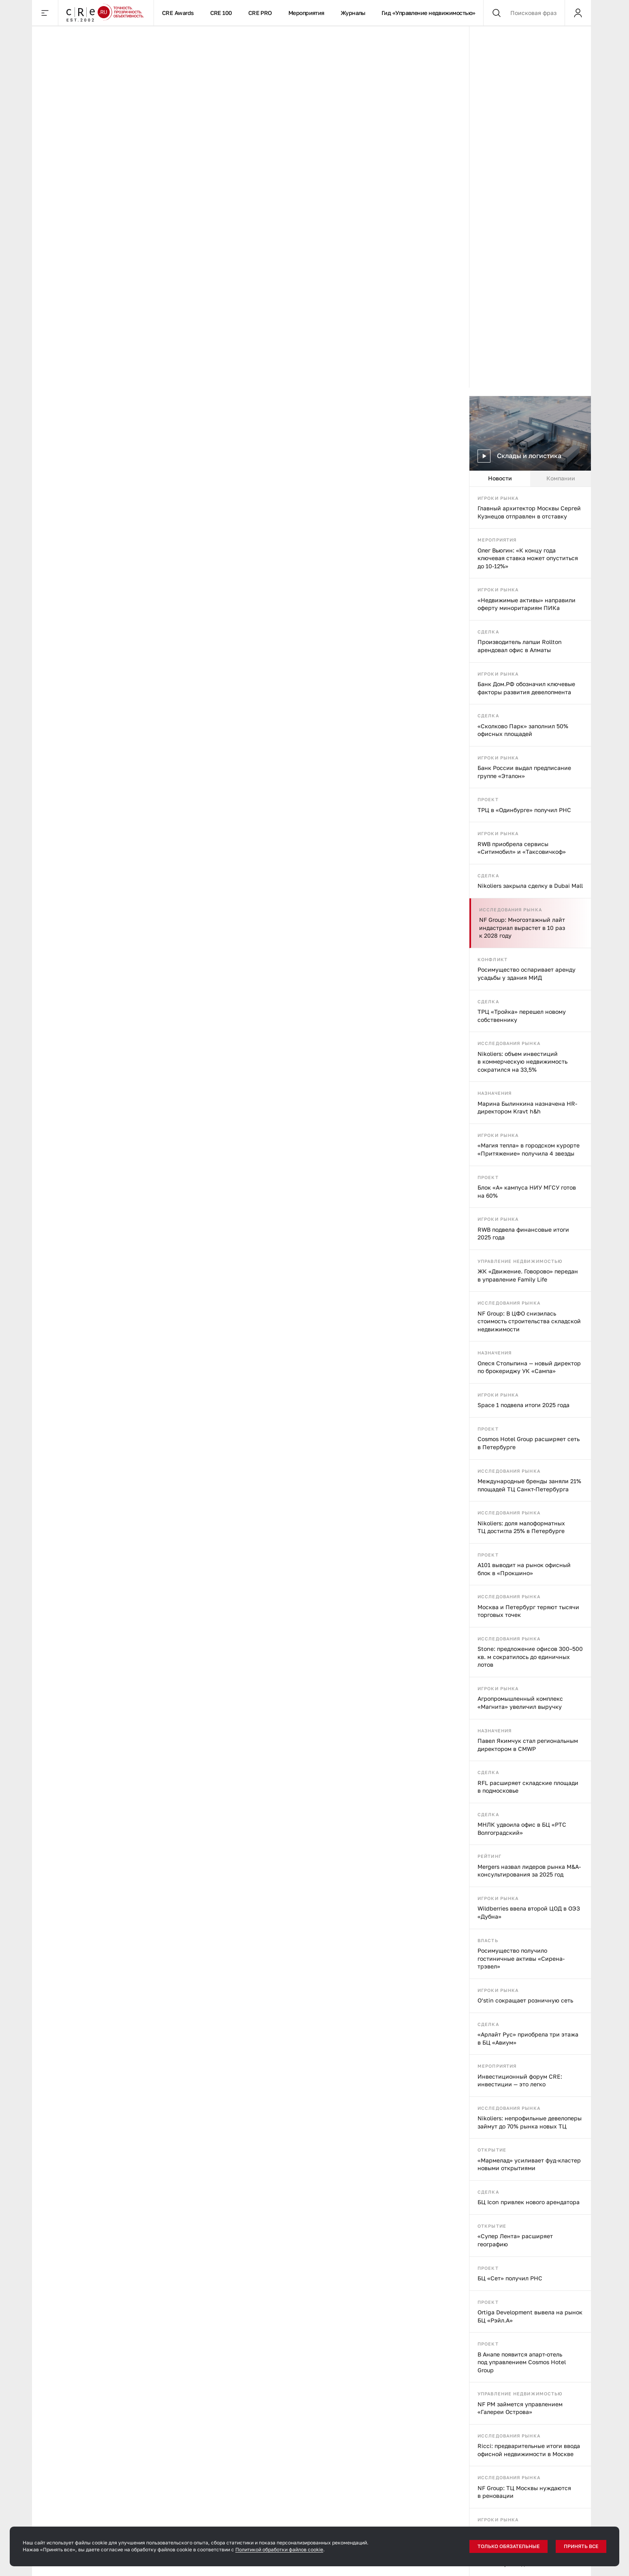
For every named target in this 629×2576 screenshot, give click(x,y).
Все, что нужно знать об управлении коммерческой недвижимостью (99, 2170)
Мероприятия (306, 12)
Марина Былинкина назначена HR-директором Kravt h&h (527, 1107)
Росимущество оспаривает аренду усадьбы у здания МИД (527, 973)
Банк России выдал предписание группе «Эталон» (524, 771)
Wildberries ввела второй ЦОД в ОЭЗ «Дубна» (529, 1912)
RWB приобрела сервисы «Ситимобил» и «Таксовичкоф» (522, 847)
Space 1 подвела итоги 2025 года (523, 1404)
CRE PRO (260, 12)
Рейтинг (489, 1856)
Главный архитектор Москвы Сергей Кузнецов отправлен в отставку (529, 512)
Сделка (488, 631)
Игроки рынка (498, 498)
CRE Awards (178, 12)
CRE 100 (221, 12)
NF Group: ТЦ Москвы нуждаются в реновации (524, 2491)
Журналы (353, 12)
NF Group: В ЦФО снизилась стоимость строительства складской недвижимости (529, 1321)
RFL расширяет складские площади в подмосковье (528, 1786)
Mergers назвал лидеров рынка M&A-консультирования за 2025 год (529, 1870)
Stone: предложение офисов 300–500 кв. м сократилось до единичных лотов (530, 1656)
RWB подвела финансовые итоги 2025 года (523, 1233)
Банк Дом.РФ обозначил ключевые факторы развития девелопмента (526, 687)
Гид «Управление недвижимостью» (428, 12)
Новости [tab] (500, 478)
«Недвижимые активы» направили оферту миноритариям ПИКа (527, 604)
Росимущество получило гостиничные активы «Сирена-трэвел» (521, 1958)
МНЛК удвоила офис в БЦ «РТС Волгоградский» (522, 1828)
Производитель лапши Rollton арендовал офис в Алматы (520, 645)
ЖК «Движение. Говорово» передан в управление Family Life (528, 1275)
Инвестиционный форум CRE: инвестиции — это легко (520, 2080)
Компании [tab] (560, 478)
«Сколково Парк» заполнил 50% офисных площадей (523, 730)
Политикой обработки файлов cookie (279, 2549)
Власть (488, 1940)
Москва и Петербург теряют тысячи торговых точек (528, 1611)
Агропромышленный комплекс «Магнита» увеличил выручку (520, 1702)
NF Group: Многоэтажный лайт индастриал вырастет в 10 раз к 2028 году (522, 927)
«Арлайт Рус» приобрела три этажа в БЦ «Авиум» (528, 2038)
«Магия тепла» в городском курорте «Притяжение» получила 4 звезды (529, 1149)
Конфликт (492, 959)
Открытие (492, 2149)
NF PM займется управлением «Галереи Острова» (520, 2408)
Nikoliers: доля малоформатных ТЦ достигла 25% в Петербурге (521, 1527)
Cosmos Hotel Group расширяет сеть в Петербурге (529, 1442)
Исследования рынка (510, 909)
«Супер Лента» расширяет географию (515, 2240)
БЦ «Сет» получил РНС (510, 2278)
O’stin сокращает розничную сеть (525, 2000)
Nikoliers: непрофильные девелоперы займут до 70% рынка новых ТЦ (530, 2122)
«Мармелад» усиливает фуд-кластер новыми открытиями (529, 2164)
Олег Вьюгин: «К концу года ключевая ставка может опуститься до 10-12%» (528, 558)
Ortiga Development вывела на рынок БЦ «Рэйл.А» (530, 2316)
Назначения (495, 1093)
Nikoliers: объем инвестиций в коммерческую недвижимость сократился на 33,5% (522, 1061)
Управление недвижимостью (520, 1261)
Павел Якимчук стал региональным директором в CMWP (528, 1744)
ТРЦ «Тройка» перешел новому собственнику (522, 1015)
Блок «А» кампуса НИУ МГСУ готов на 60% (527, 1191)
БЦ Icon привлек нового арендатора (529, 2202)
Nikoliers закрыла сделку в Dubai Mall (530, 885)
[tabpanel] (530, 1531)
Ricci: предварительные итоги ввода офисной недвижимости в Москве (529, 2449)
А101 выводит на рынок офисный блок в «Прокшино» (524, 1568)
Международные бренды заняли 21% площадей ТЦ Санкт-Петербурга (529, 1485)
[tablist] (530, 479)
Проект (488, 799)
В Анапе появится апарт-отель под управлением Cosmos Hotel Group (522, 2362)
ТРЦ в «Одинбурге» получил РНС (524, 809)
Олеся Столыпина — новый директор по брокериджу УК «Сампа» (529, 1367)
